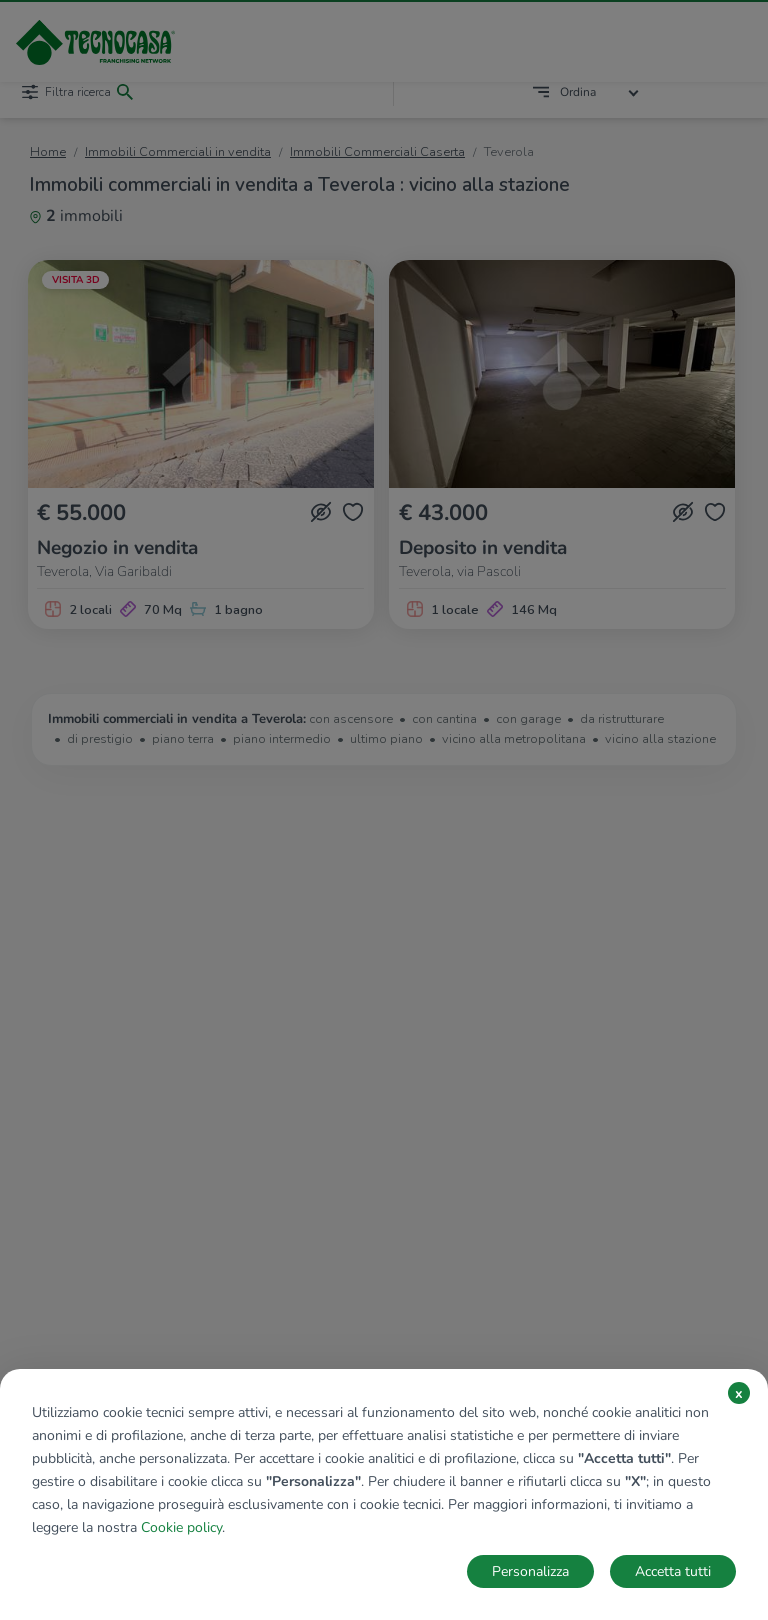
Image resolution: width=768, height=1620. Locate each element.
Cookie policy (181, 1527)
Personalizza (530, 1571)
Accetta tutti (673, 1571)
